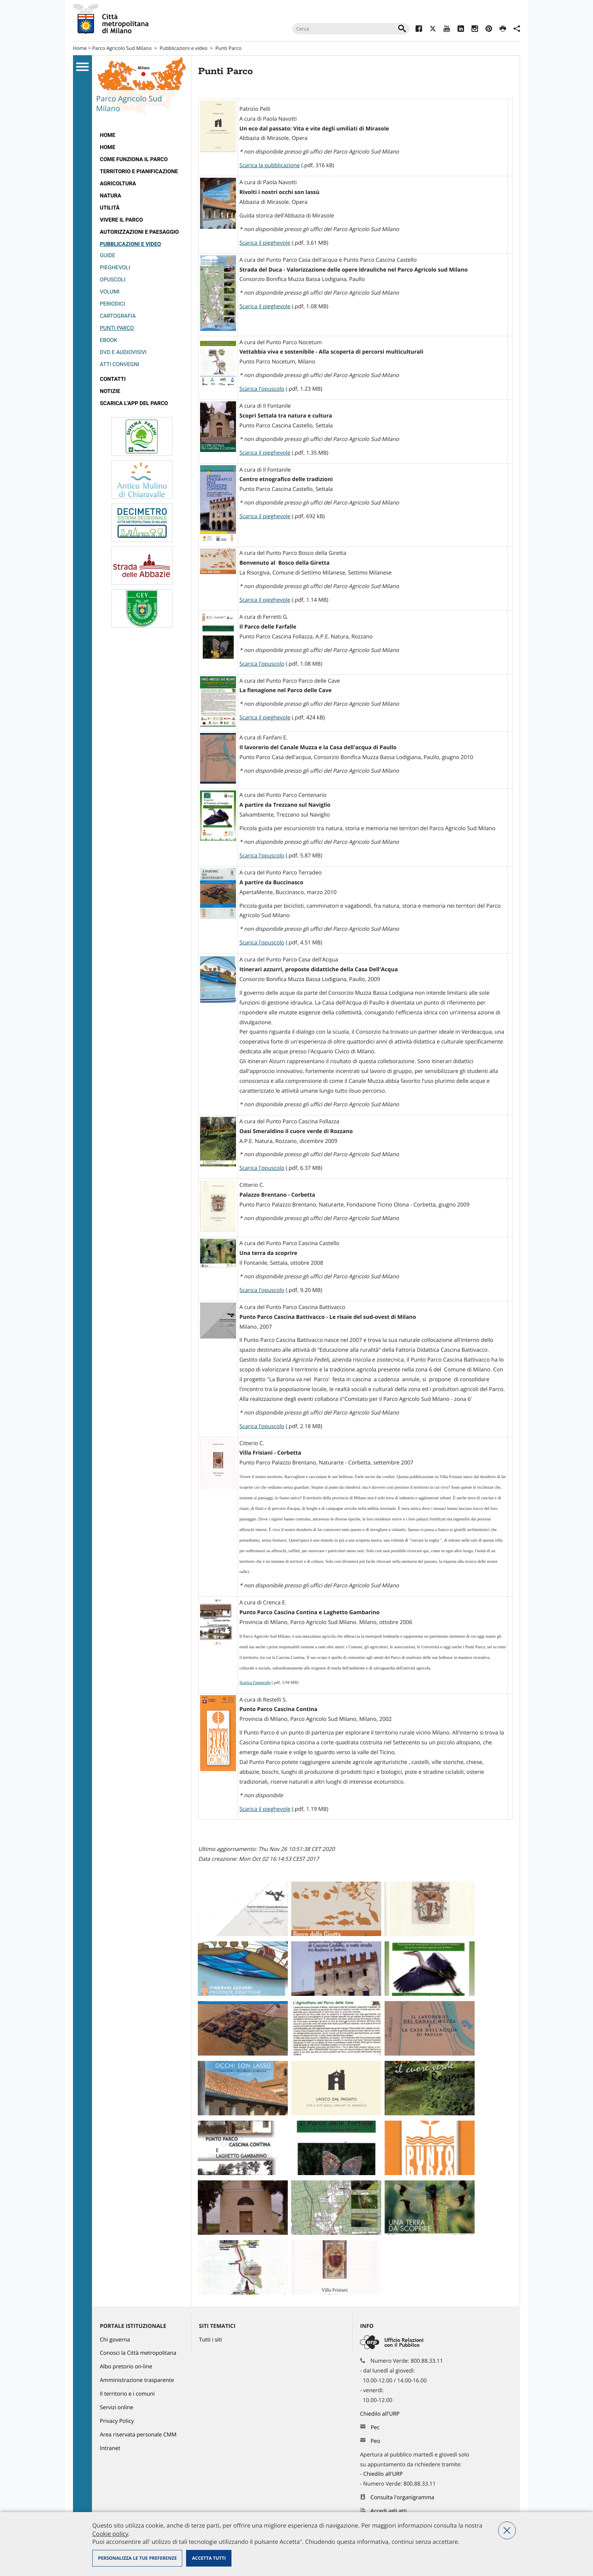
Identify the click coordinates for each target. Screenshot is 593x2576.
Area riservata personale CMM (138, 2434)
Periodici (112, 304)
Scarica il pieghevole (264, 243)
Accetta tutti (208, 2558)
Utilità (110, 208)
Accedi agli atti (389, 2511)
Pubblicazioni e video (184, 48)
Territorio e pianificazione (139, 171)
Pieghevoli (115, 267)
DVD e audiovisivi (123, 352)
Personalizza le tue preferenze (137, 2558)
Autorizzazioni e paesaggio (139, 232)
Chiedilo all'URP (380, 2414)
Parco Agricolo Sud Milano (122, 48)
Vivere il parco (121, 220)
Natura (110, 196)
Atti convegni (119, 364)
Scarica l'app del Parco (134, 403)
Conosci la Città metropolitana (138, 2353)
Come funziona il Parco (134, 159)
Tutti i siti (210, 2339)
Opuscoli (113, 279)
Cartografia (118, 316)
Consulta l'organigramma (403, 2497)
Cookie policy (110, 2533)
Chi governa (115, 2339)
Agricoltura (118, 183)
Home (80, 48)
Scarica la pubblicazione (269, 165)
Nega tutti (507, 2530)
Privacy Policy (117, 2421)
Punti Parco (117, 328)
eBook (108, 340)
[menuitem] (141, 135)
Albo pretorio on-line (126, 2366)
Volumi (110, 292)
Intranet (110, 2448)
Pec (375, 2427)
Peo (375, 2441)
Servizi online (116, 2407)
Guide (107, 255)
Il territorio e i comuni (127, 2393)
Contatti (113, 379)
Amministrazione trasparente (137, 2380)
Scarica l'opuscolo (261, 389)
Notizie (110, 391)
